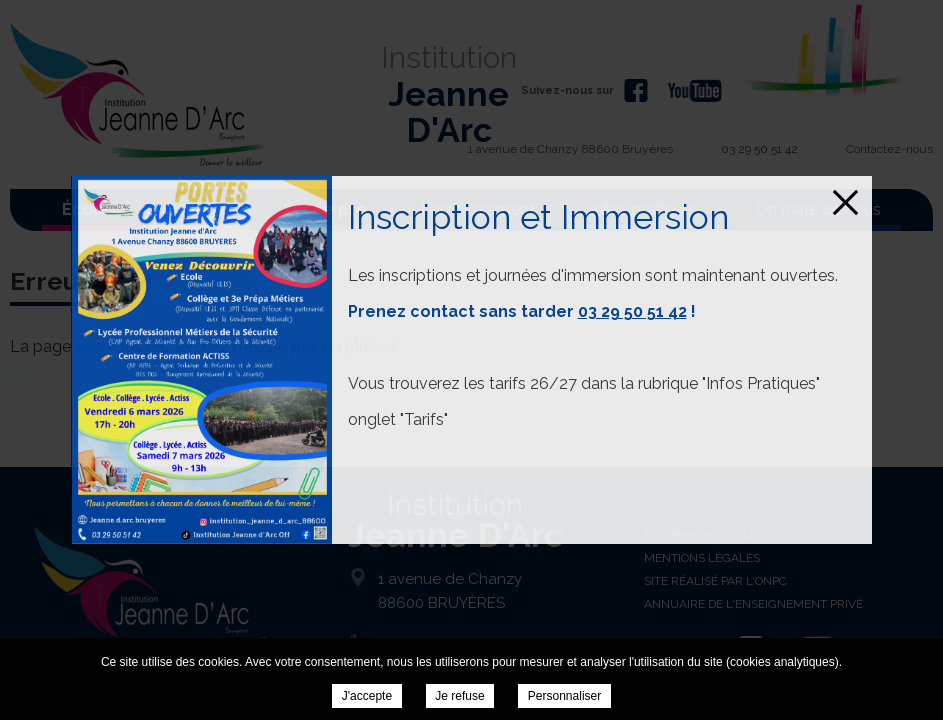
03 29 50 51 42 (632, 311)
